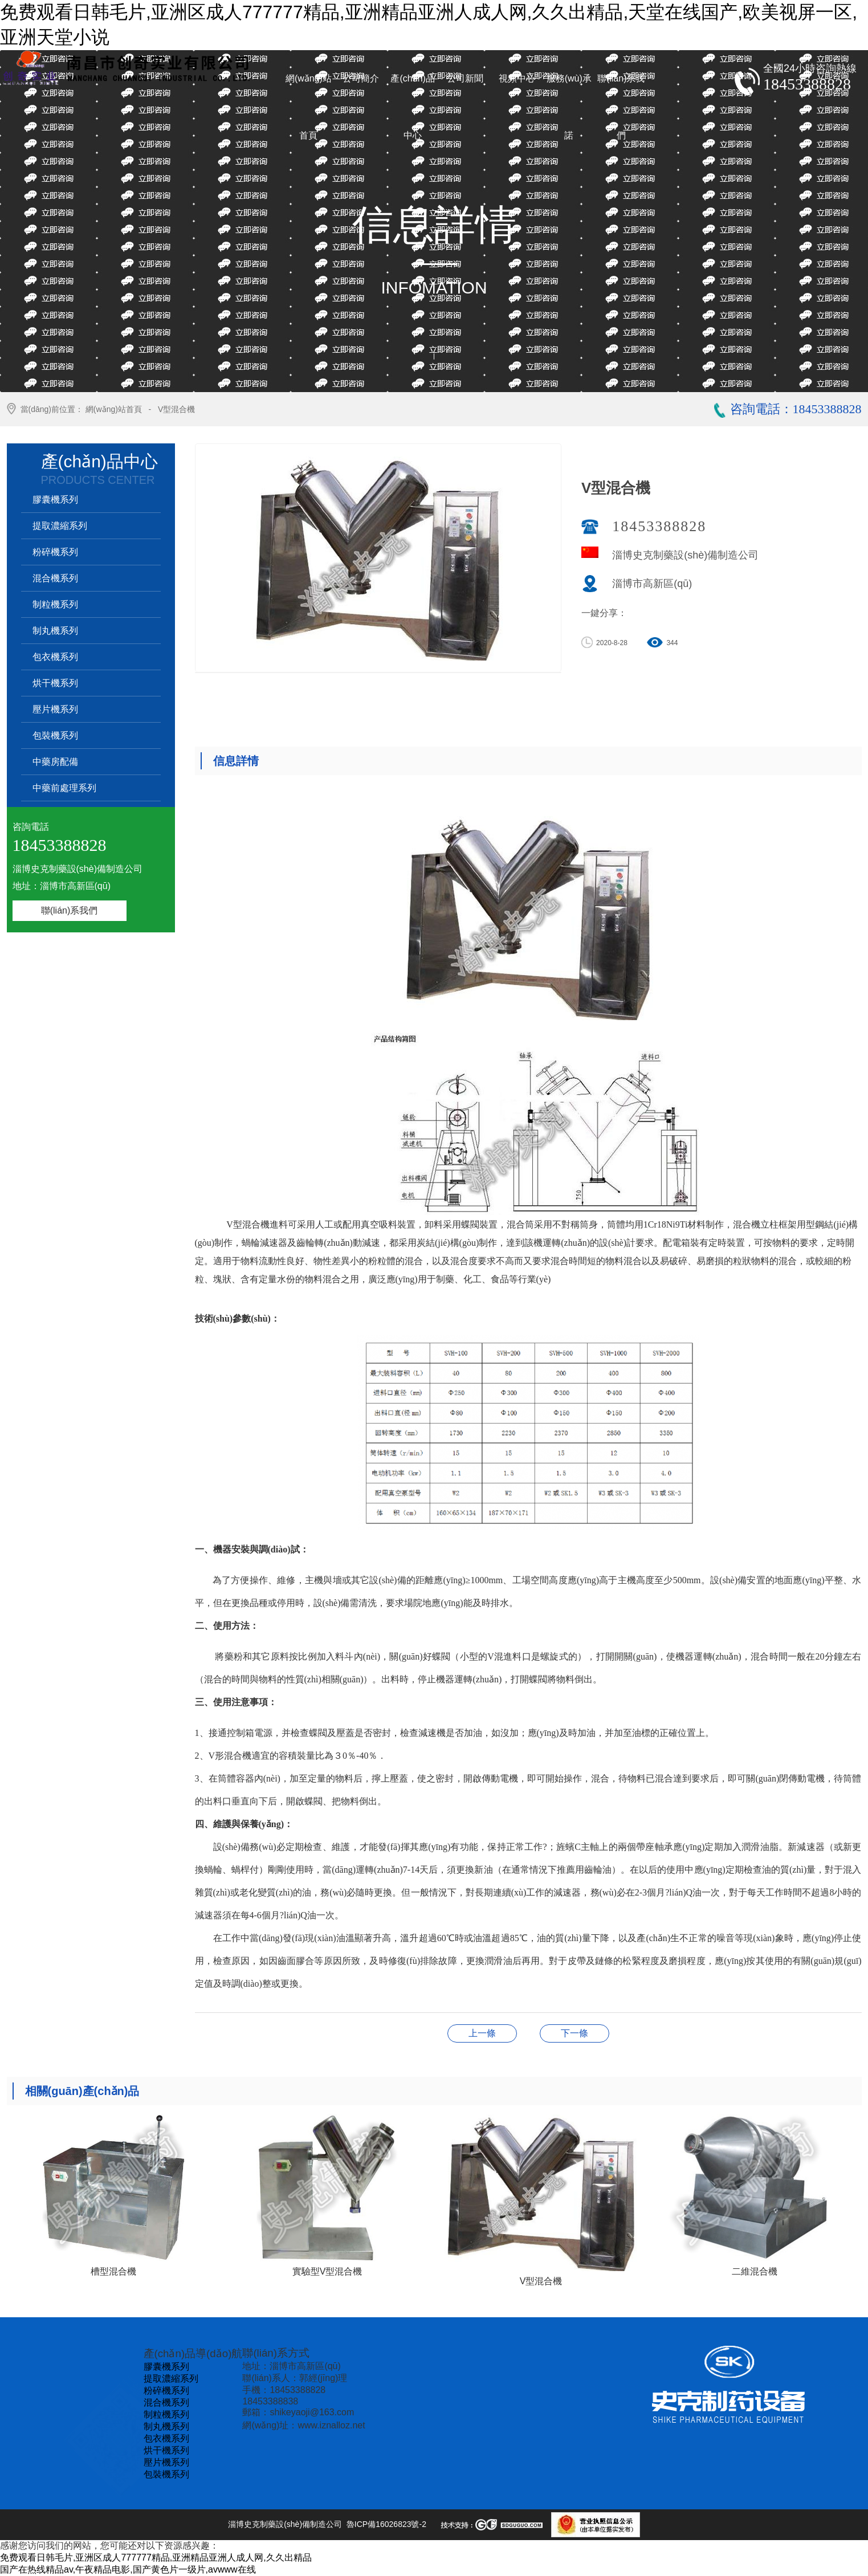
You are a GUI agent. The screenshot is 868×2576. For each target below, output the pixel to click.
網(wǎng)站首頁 (113, 409)
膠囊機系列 (55, 499)
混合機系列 (55, 578)
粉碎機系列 (55, 552)
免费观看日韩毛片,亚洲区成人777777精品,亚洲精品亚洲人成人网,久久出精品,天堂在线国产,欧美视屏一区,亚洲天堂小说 (428, 24)
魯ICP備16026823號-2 (386, 2524)
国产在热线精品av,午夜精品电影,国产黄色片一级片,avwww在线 (128, 2569)
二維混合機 (482, 2033)
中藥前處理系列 (64, 788)
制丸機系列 (55, 630)
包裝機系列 (55, 735)
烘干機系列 (55, 683)
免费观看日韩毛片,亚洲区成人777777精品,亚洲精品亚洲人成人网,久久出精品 (156, 2557)
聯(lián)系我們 (69, 910)
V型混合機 (176, 409)
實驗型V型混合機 (574, 2033)
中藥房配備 (55, 762)
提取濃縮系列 (59, 526)
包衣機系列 (55, 657)
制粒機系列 (55, 604)
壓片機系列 (55, 709)
